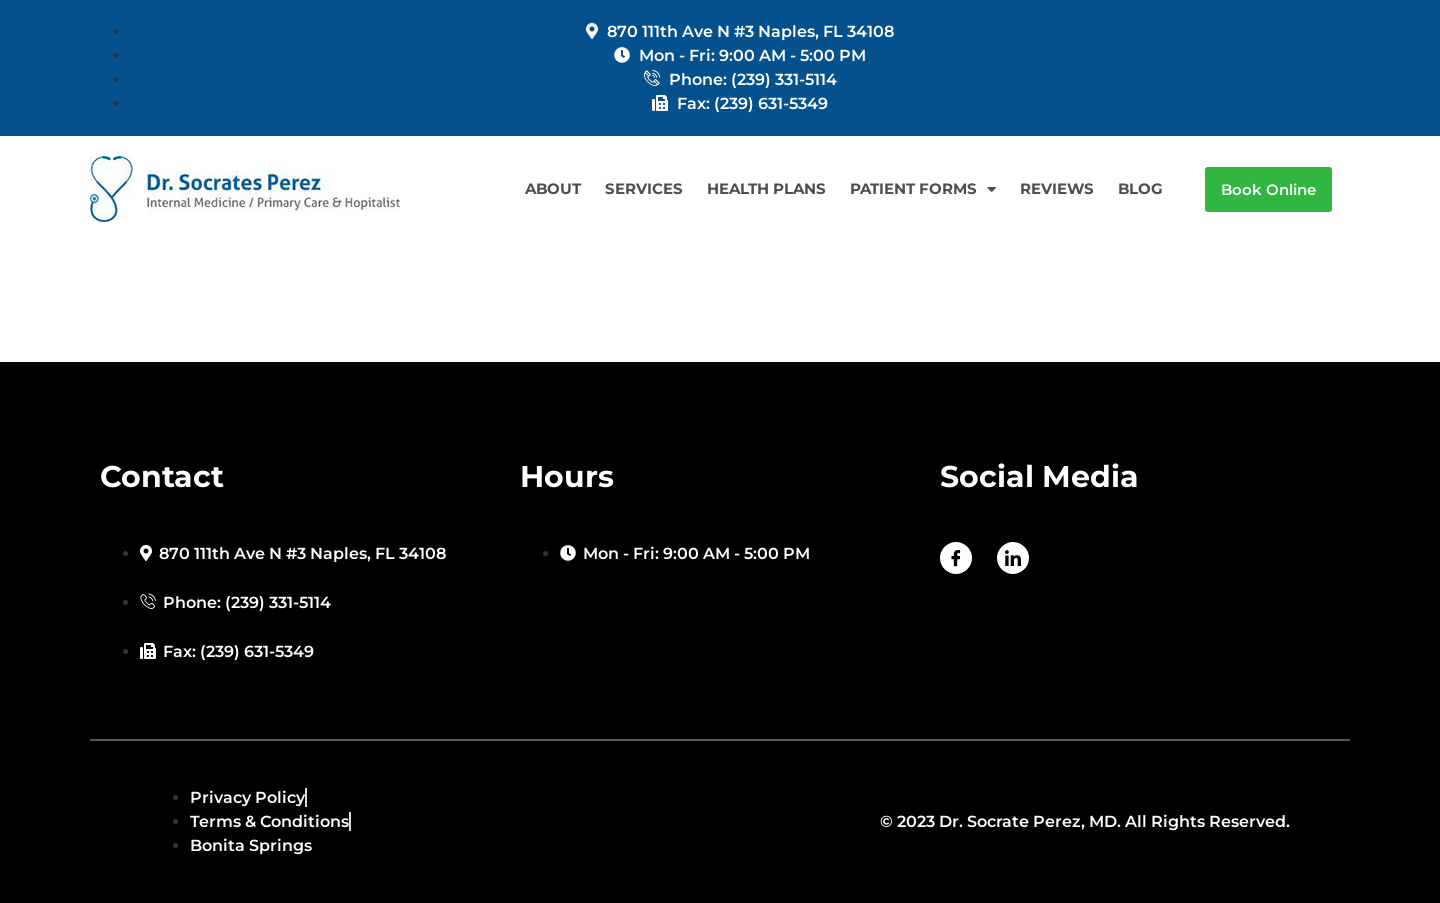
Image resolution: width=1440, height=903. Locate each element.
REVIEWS (1057, 188)
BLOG (1140, 188)
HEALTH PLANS (766, 188)
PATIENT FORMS (923, 189)
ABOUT (553, 188)
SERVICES (644, 188)
